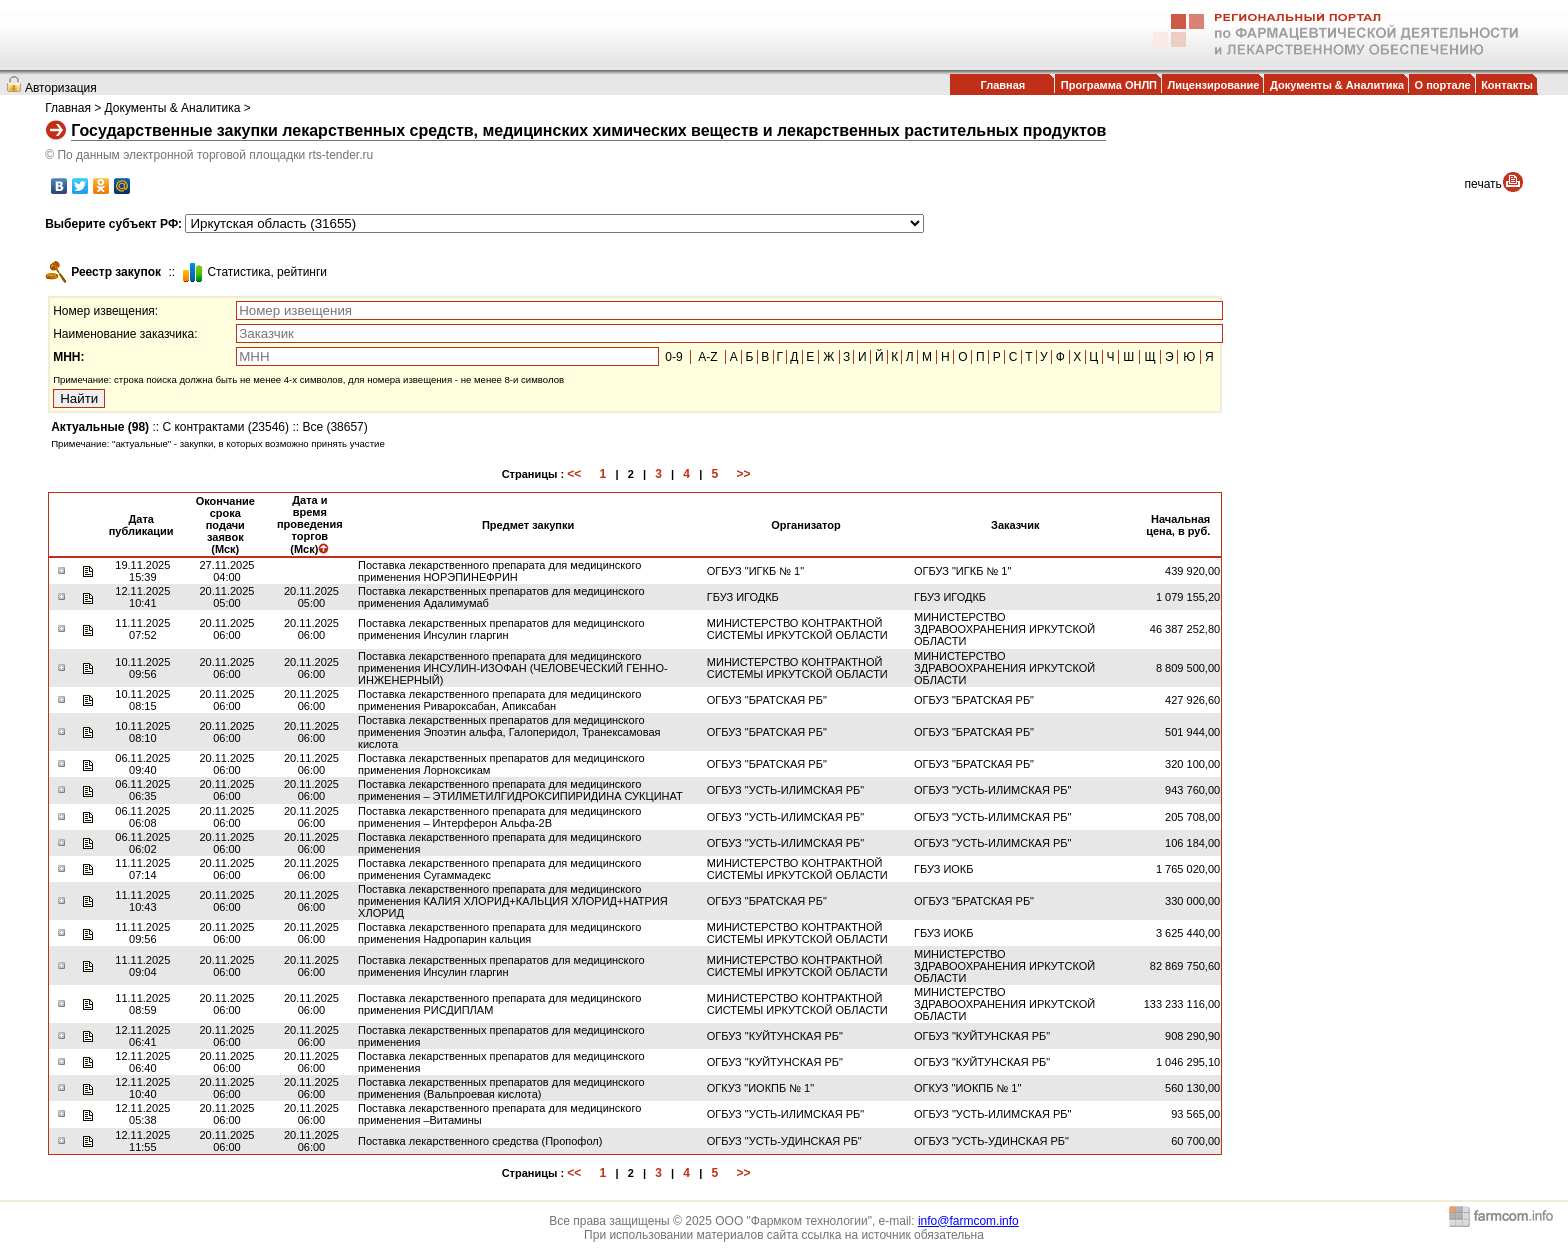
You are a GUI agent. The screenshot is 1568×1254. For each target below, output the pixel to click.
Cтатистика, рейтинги (267, 272)
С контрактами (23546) (225, 427)
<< (574, 474)
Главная (1002, 85)
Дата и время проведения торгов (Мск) (310, 524)
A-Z (707, 357)
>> (743, 474)
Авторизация (61, 88)
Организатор (806, 525)
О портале (1443, 85)
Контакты (1507, 85)
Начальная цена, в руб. (1178, 525)
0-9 (673, 357)
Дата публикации (141, 525)
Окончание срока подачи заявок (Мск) (225, 525)
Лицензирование (1214, 85)
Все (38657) (334, 427)
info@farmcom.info (968, 1221)
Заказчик (1015, 525)
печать (1483, 184)
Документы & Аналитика (1337, 85)
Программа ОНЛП (1109, 85)
